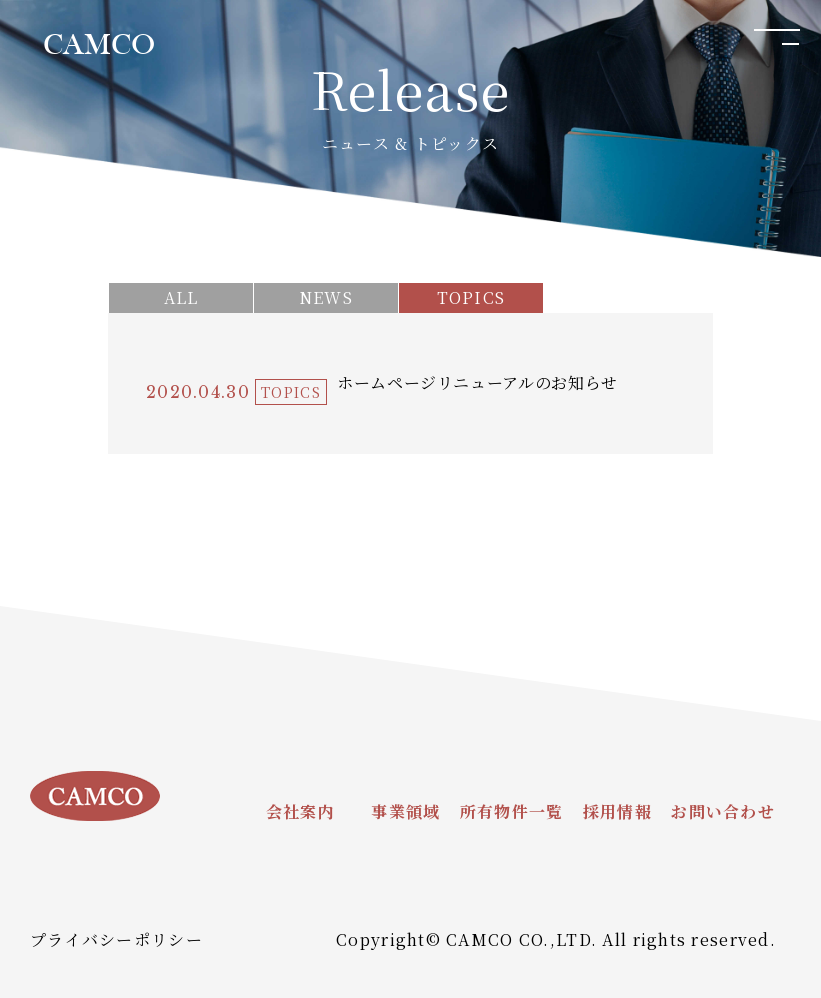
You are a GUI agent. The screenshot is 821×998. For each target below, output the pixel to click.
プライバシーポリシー (116, 939)
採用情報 (617, 811)
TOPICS (471, 297)
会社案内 (300, 811)
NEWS (326, 297)
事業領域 (405, 811)
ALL (181, 297)
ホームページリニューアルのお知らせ (477, 382)
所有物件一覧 (512, 811)
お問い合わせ (723, 811)
